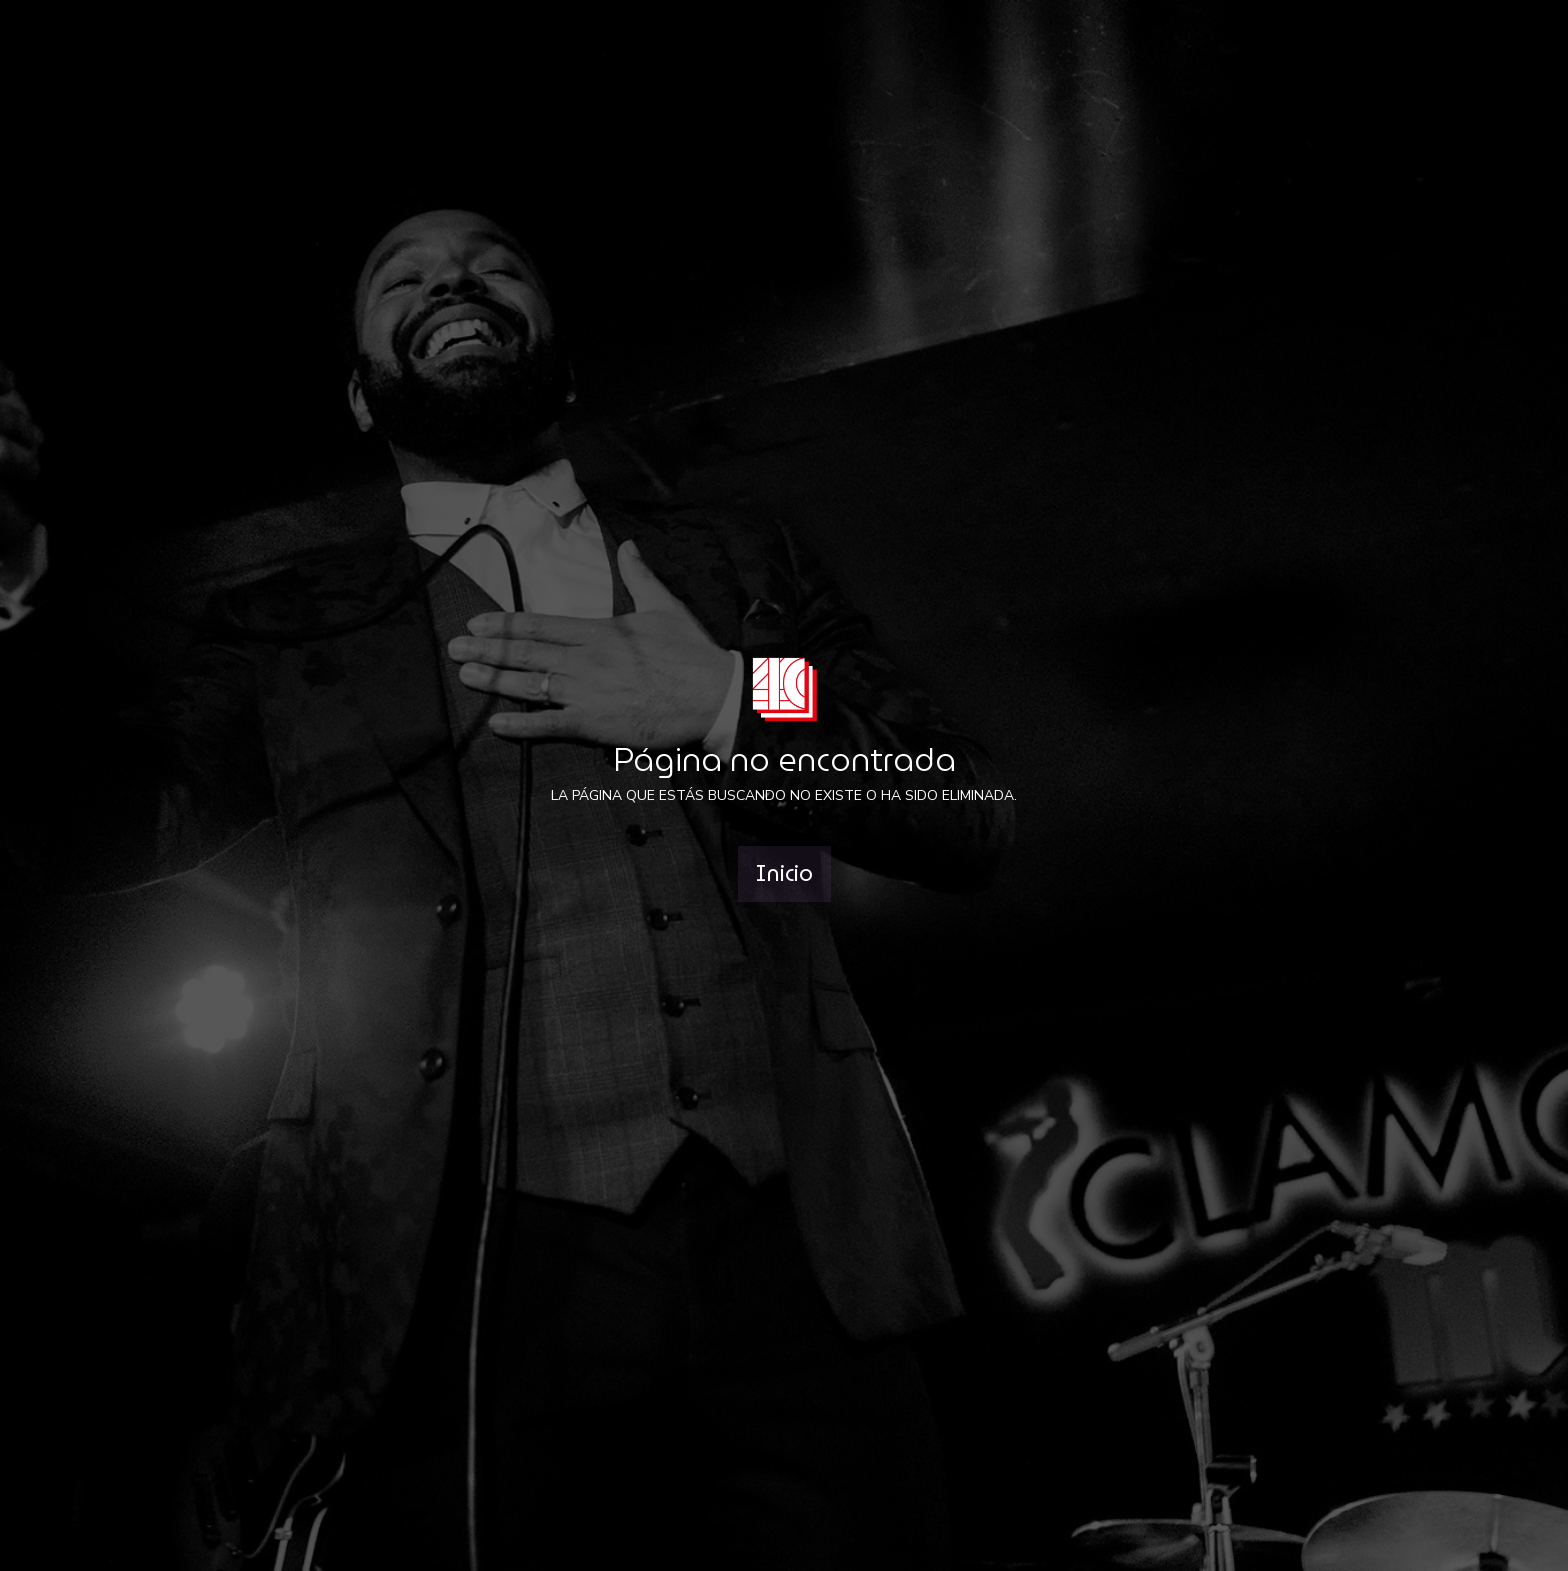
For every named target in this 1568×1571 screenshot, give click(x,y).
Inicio (784, 873)
